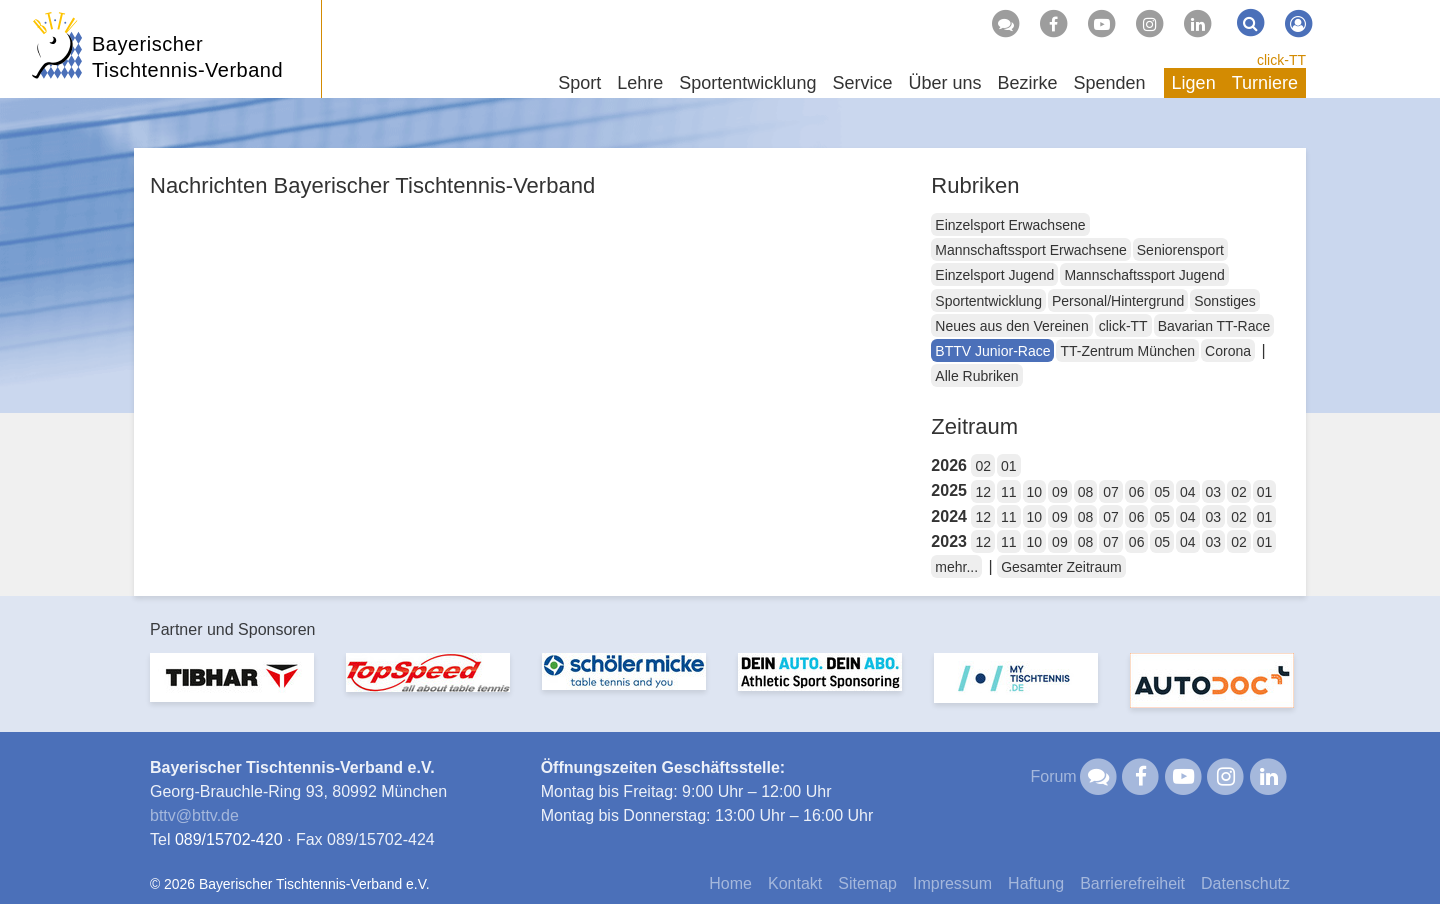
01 (1009, 466)
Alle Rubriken (976, 376)
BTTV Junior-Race (992, 351)
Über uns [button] (944, 83)
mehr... (956, 567)
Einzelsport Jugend (994, 275)
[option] (232, 689)
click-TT (1281, 60)
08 (1086, 492)
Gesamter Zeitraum (1061, 567)
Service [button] (862, 83)
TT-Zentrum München (1127, 351)
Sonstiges (1224, 301)
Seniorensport (1180, 250)
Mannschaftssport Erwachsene (1030, 250)
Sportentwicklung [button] (747, 83)
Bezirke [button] (1027, 83)
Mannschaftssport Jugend (1144, 275)
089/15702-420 (229, 839)
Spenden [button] (1110, 83)
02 (983, 466)
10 (1035, 492)
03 (1214, 492)
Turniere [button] (1265, 83)
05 (1162, 492)
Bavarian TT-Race (1214, 326)
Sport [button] (579, 83)
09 (1060, 492)
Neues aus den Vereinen (1011, 326)
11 (1009, 492)
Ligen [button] (1194, 83)
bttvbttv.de (194, 815)
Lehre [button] (640, 83)
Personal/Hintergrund (1118, 301)
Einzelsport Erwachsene (1010, 225)
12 (983, 492)
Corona (1228, 351)
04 (1188, 492)
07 (1111, 492)
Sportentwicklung (988, 301)
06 (1137, 492)
